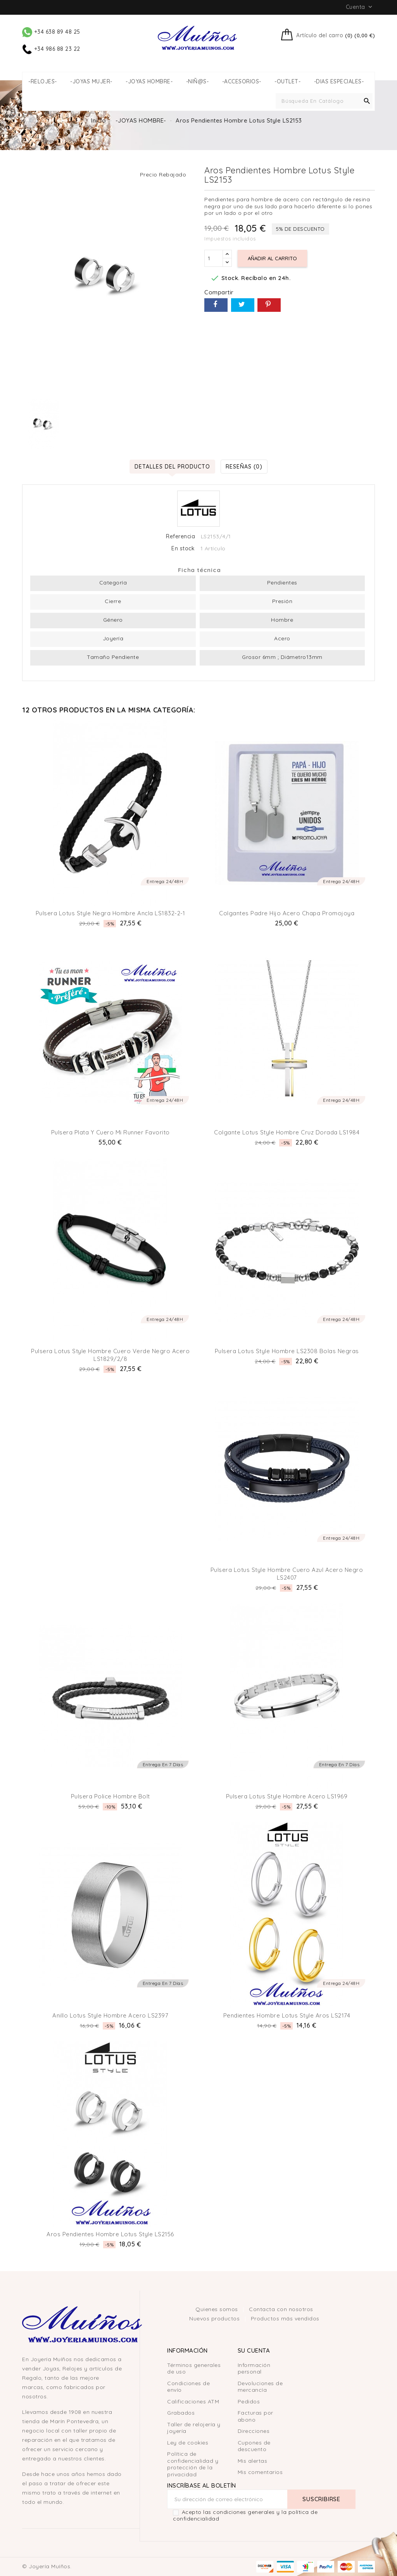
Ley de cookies (187, 2442)
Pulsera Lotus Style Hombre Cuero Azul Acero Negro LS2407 (287, 1573)
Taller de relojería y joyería (194, 2428)
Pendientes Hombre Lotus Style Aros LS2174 (286, 2015)
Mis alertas (253, 2460)
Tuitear (242, 305)
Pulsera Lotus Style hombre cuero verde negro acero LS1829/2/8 (110, 1354)
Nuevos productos (215, 2318)
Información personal (254, 2368)
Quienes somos (217, 2309)
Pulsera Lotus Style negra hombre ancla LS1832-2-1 (110, 913)
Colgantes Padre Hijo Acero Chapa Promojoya (286, 913)
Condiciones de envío (188, 2387)
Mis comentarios (260, 2472)
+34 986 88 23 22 (51, 48)
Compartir (216, 305)
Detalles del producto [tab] (172, 466)
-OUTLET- (287, 81)
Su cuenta (254, 2350)
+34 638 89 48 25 (51, 31)
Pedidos (249, 2401)
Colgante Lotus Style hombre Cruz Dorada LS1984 (286, 1132)
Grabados (181, 2412)
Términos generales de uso (194, 2368)
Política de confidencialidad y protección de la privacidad (192, 2464)
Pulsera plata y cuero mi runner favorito (110, 1132)
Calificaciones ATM (193, 2401)
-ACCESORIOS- (241, 81)
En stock (183, 548)
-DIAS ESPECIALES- (339, 81)
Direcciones (254, 2430)
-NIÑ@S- (197, 81)
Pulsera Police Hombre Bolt (110, 1796)
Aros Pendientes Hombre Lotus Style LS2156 (110, 2234)
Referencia (180, 536)
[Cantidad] (213, 258)
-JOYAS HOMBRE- (149, 81)
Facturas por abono (255, 2416)
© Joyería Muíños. (47, 2566)
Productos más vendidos (285, 2318)
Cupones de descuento (254, 2446)
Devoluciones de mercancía (260, 2387)
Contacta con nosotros (281, 2309)
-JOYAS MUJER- (91, 81)
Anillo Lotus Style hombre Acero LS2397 (110, 2015)
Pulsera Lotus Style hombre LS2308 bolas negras (287, 1351)
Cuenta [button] (360, 6)
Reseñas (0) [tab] (244, 466)
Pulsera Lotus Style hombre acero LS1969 (287, 1796)
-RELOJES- (42, 81)
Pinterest (269, 305)
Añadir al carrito (272, 258)
